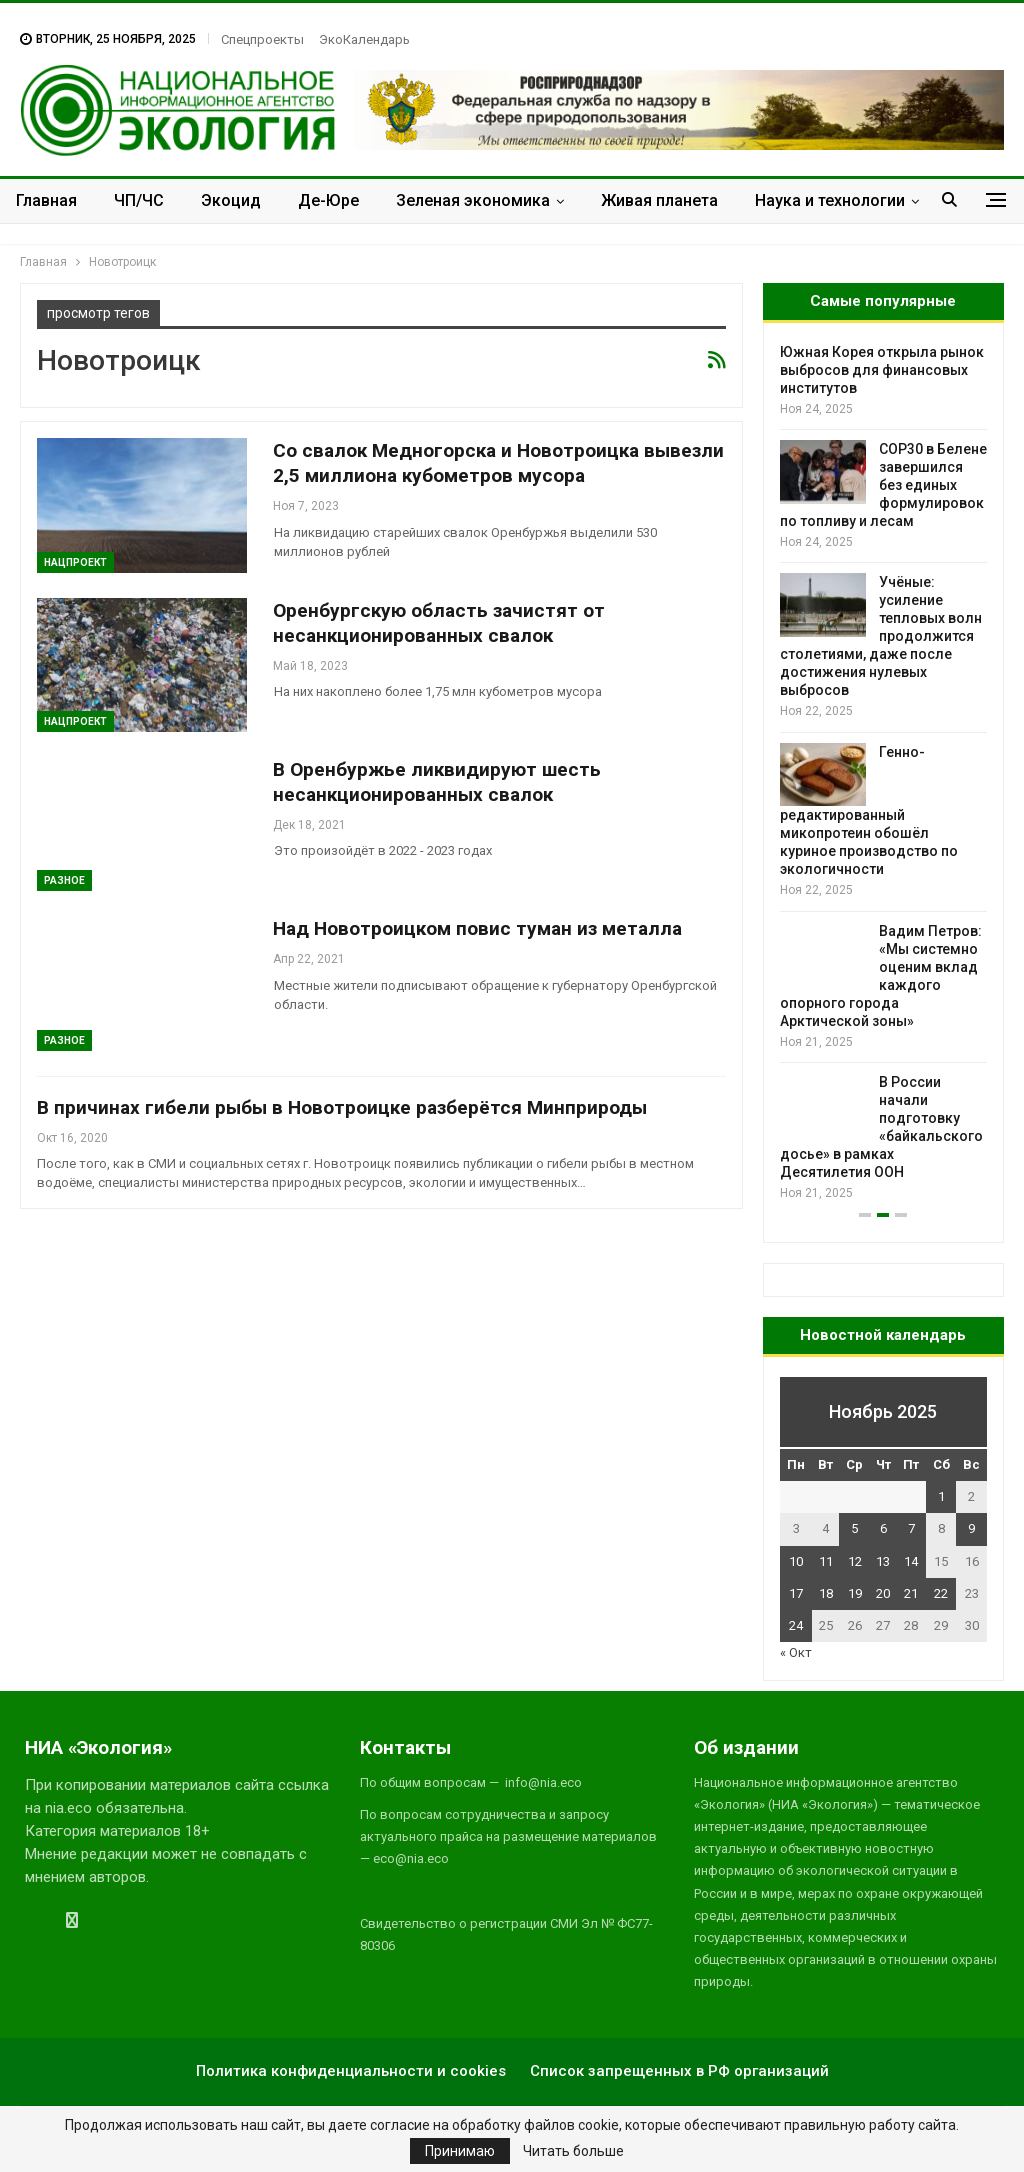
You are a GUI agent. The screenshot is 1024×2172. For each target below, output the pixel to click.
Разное (64, 880)
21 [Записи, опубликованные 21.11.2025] (911, 1593)
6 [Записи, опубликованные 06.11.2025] (883, 1528)
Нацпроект (75, 562)
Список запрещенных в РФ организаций (679, 2071)
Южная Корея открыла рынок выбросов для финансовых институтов (882, 370)
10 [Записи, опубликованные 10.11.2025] (796, 1561)
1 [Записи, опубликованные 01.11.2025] (941, 1496)
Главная (46, 200)
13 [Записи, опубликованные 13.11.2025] (883, 1561)
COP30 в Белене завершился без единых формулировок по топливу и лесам (883, 485)
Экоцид (231, 200)
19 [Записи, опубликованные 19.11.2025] (855, 1593)
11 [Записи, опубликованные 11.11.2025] (826, 1561)
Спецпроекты (262, 39)
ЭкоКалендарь (364, 39)
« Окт (796, 1652)
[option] (883, 773)
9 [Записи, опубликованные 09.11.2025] (971, 1528)
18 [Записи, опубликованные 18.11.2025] (826, 1593)
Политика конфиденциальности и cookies (351, 2071)
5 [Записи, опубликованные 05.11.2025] (854, 1528)
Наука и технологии (830, 200)
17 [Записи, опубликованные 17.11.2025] (796, 1593)
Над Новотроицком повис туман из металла (477, 928)
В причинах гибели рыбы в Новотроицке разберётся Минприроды (342, 1107)
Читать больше (573, 2151)
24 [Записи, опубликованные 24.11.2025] (796, 1625)
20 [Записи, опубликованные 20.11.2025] (883, 1593)
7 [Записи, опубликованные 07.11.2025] (911, 1528)
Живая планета (659, 200)
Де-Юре (328, 200)
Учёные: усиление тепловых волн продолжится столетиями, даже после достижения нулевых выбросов (881, 636)
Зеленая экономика (473, 200)
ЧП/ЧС (139, 200)
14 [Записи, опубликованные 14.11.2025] (911, 1561)
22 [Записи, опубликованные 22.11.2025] (941, 1593)
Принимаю (460, 2151)
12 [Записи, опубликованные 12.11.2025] (855, 1561)
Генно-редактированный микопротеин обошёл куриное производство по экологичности (869, 811)
